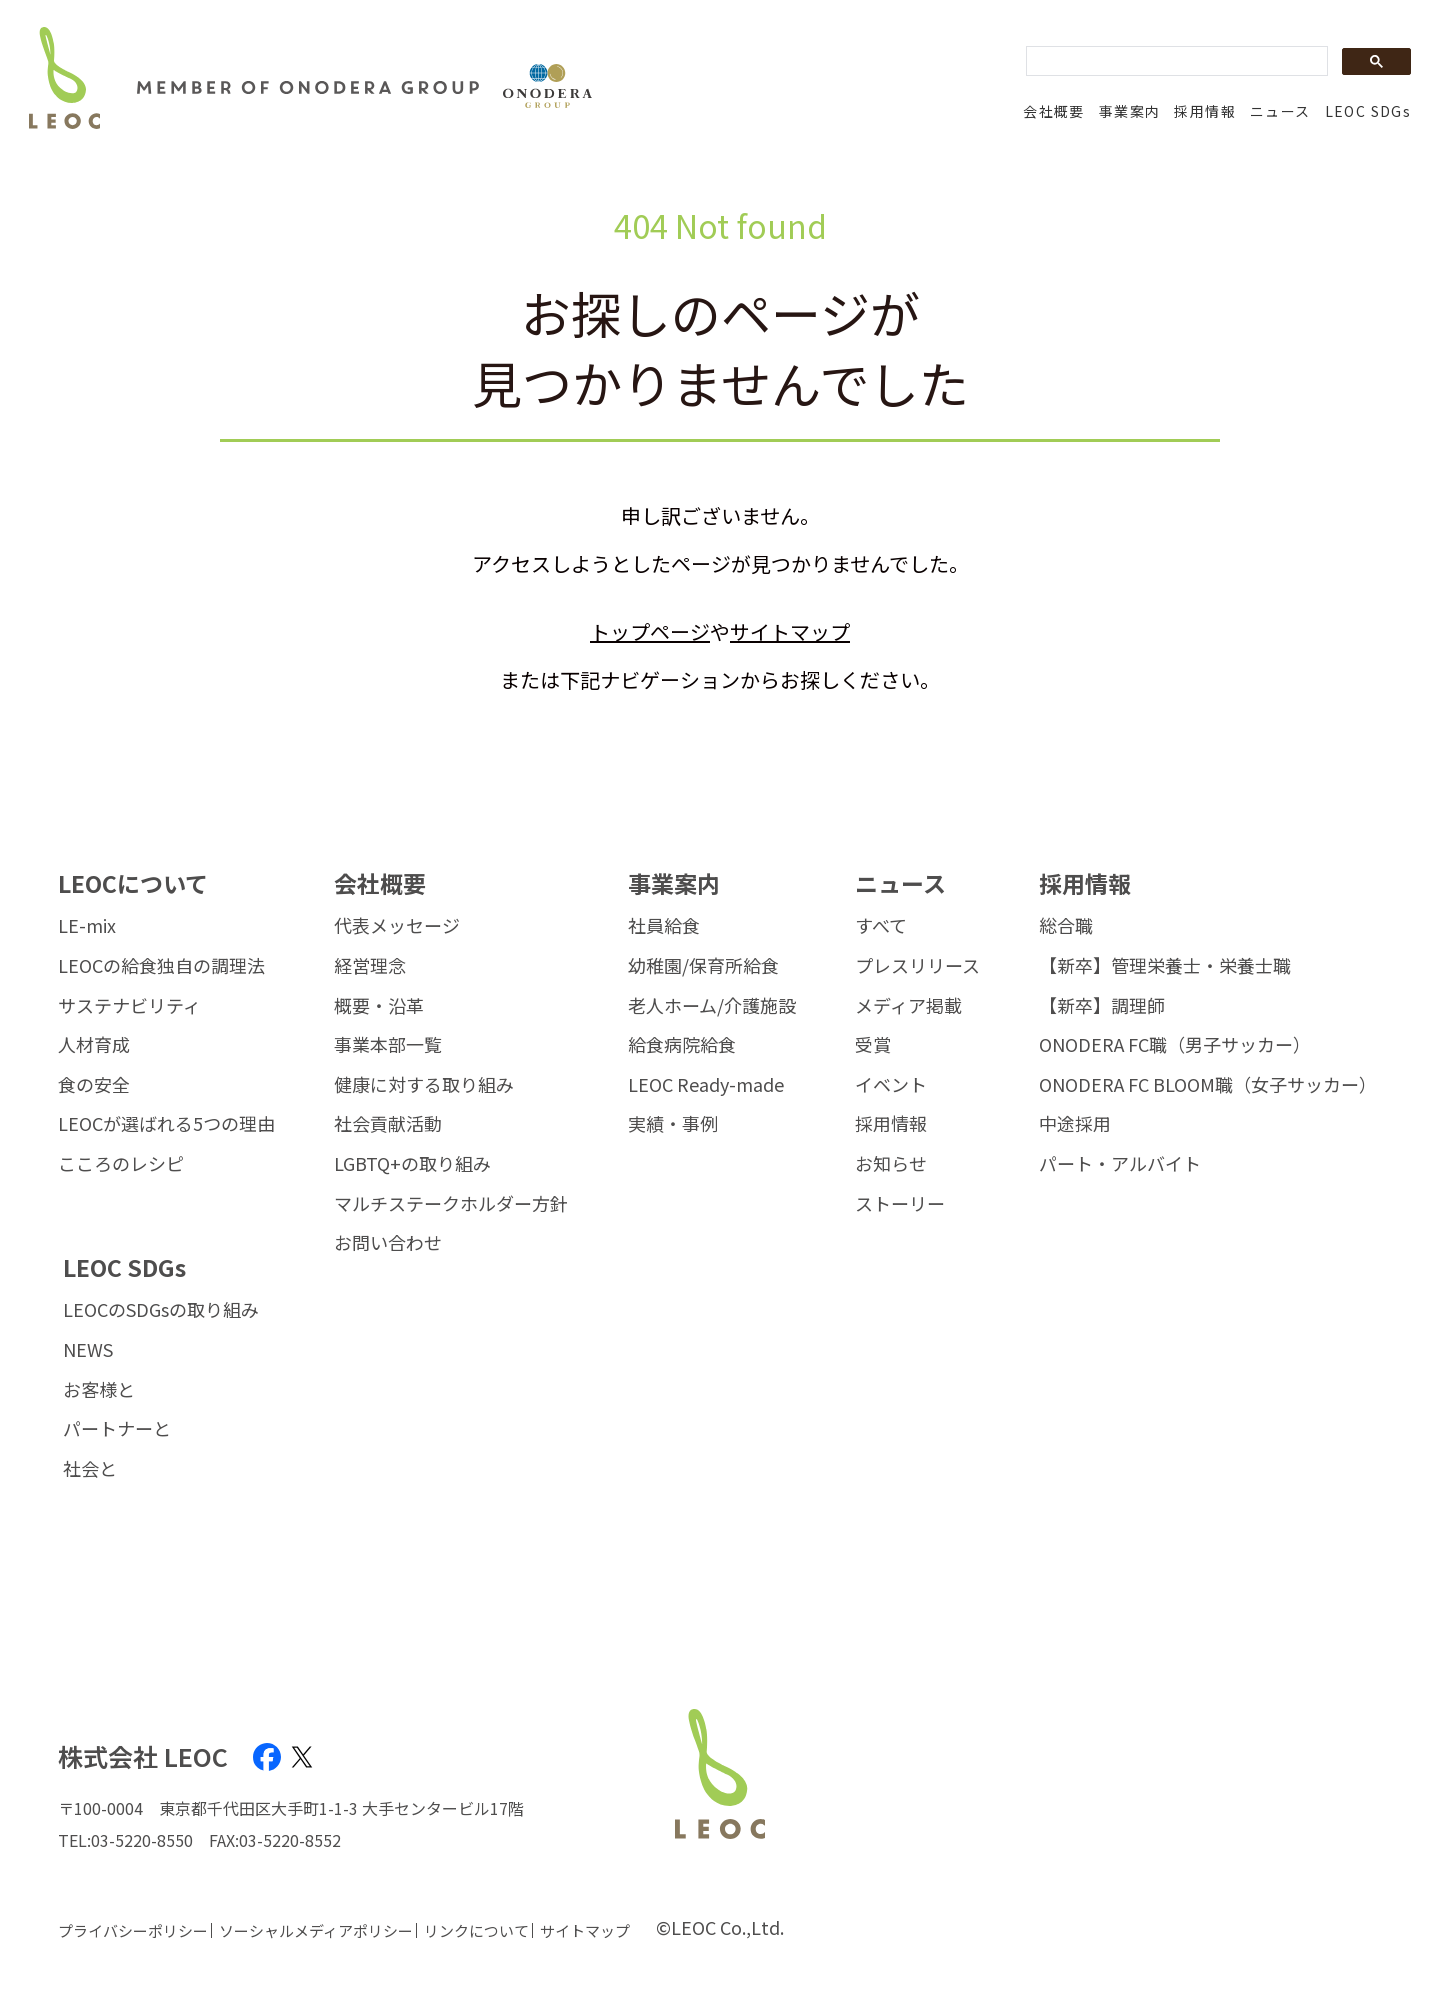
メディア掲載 (908, 1006)
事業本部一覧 (388, 1045)
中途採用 (1075, 1124)
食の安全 (94, 1085)
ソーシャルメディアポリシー (316, 1930)
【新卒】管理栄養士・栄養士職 (1165, 966)
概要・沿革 (379, 1006)
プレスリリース (917, 966)
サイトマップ (790, 631)
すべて (881, 926)
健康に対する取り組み (424, 1085)
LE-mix (87, 926)
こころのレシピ (121, 1164)
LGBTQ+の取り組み (412, 1164)
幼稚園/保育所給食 (703, 966)
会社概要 (1054, 111)
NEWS (88, 1350)
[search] (1175, 62)
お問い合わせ (388, 1243)
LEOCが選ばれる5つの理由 (166, 1124)
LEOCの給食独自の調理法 (161, 966)
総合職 (1066, 926)
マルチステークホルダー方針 (451, 1204)
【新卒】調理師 (1102, 1006)
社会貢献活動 (388, 1124)
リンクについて (476, 1930)
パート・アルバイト (1120, 1164)
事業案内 (1130, 111)
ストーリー (900, 1204)
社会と (90, 1469)
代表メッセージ (397, 926)
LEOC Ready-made (706, 1085)
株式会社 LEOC (143, 1756)
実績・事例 (673, 1124)
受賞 (873, 1045)
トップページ (650, 631)
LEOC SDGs (1368, 111)
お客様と (99, 1390)
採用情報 (1205, 111)
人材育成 (94, 1045)
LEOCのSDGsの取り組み (161, 1310)
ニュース (1280, 111)
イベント (891, 1085)
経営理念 (370, 966)
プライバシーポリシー (133, 1930)
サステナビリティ (129, 1006)
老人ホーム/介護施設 (712, 1006)
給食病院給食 (682, 1045)
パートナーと (117, 1429)
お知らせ (891, 1164)
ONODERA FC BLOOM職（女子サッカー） (1208, 1085)
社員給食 (664, 926)
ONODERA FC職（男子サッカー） (1175, 1045)
